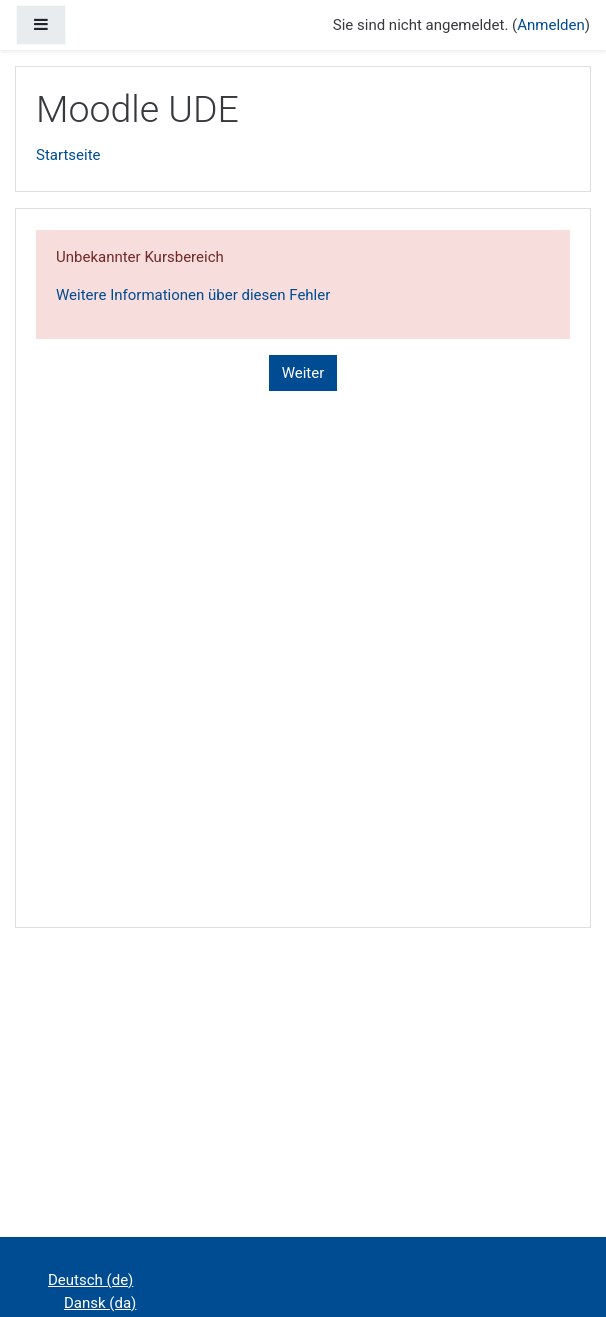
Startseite (68, 155)
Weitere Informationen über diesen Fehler (193, 295)
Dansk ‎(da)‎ (100, 1303)
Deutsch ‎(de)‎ (90, 1280)
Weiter (303, 373)
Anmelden (551, 25)
